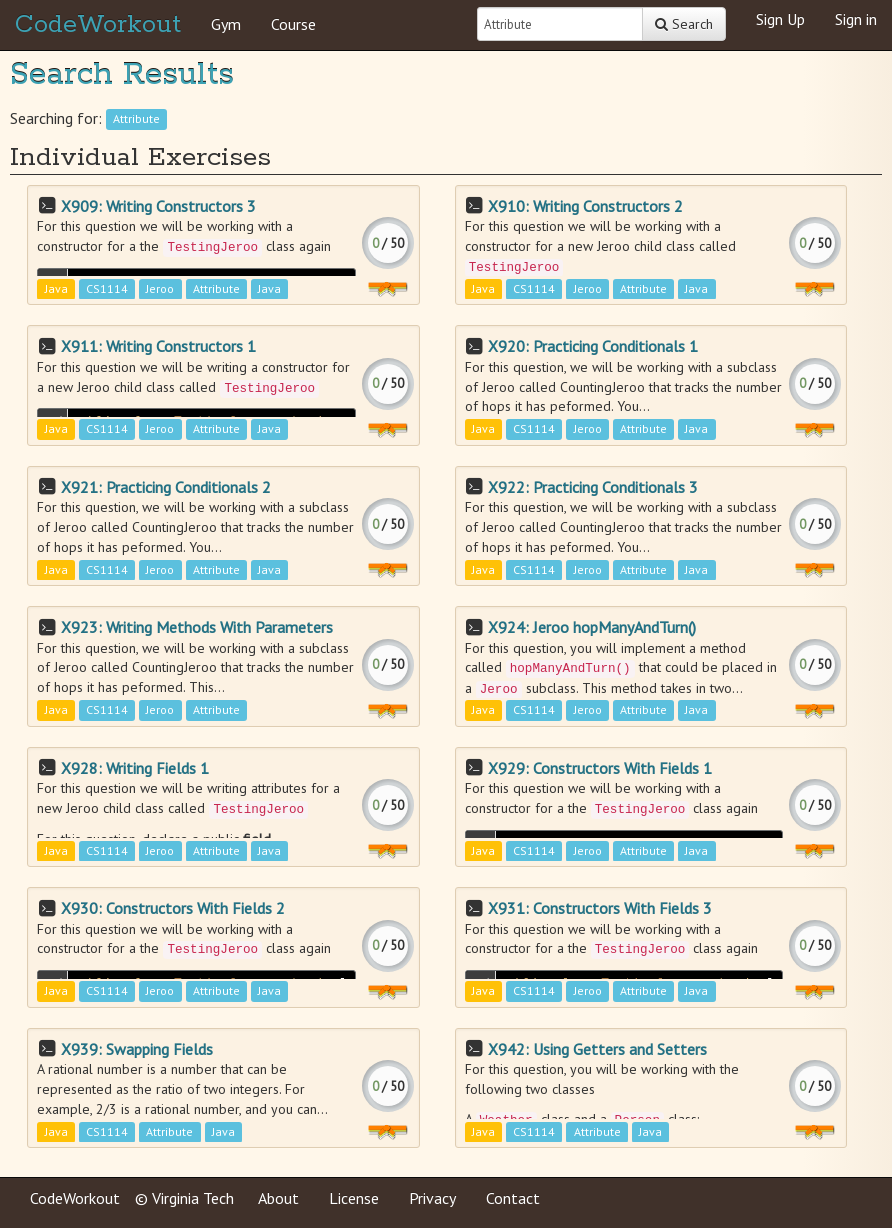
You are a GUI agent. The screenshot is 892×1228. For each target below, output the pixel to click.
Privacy (432, 1198)
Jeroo (160, 288)
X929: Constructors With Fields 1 (600, 768)
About (278, 1198)
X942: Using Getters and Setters (597, 1049)
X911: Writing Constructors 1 (158, 346)
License (354, 1198)
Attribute (136, 119)
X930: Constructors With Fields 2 (173, 908)
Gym (226, 24)
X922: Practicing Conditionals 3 (593, 487)
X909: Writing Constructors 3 (158, 206)
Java (56, 288)
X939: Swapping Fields (137, 1049)
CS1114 (107, 288)
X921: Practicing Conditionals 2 (166, 487)
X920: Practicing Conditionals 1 (593, 346)
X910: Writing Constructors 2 (585, 206)
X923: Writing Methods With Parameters (197, 627)
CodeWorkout (98, 25)
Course (293, 24)
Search (684, 24)
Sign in (856, 19)
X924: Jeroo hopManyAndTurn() (592, 627)
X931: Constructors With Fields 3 (600, 908)
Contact (513, 1198)
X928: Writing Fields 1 (135, 768)
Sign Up (780, 19)
